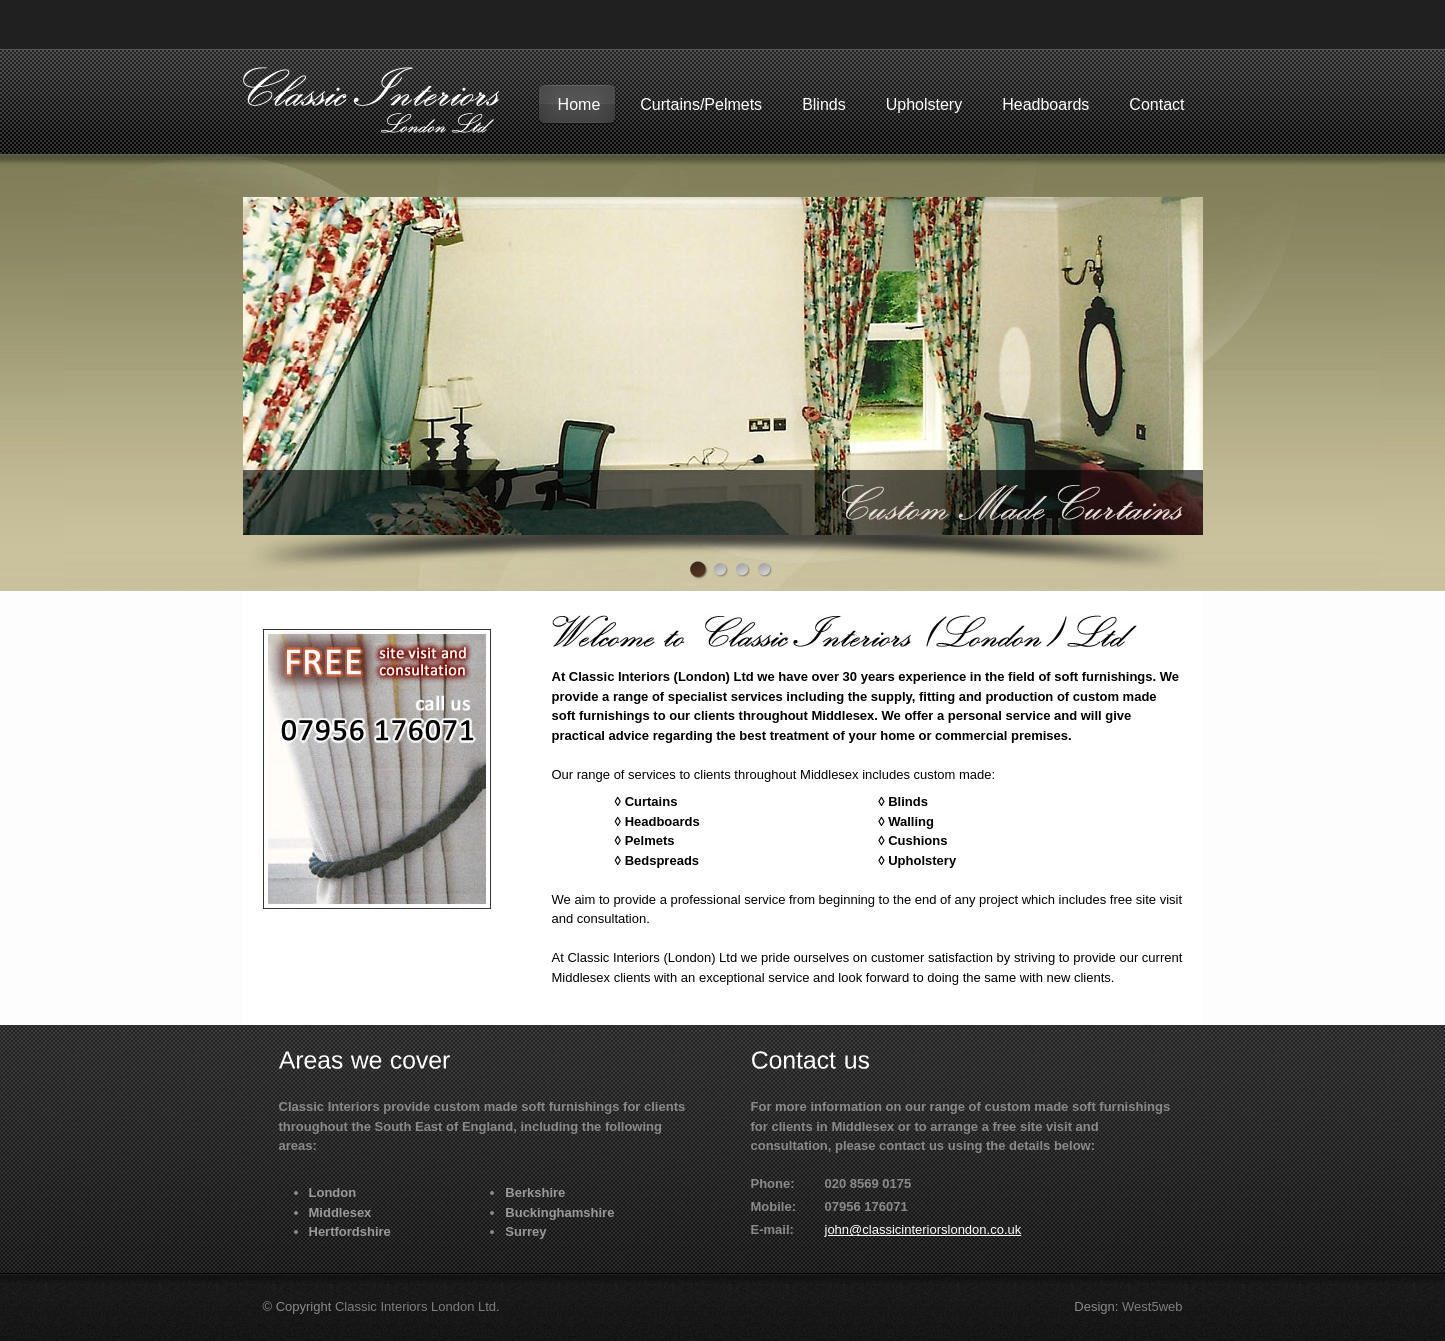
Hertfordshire (350, 1231)
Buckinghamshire (559, 1212)
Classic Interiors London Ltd (415, 1306)
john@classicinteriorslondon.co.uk (923, 1229)
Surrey (525, 1231)
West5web (1152, 1306)
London (333, 1192)
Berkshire (535, 1192)
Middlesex (340, 1212)
